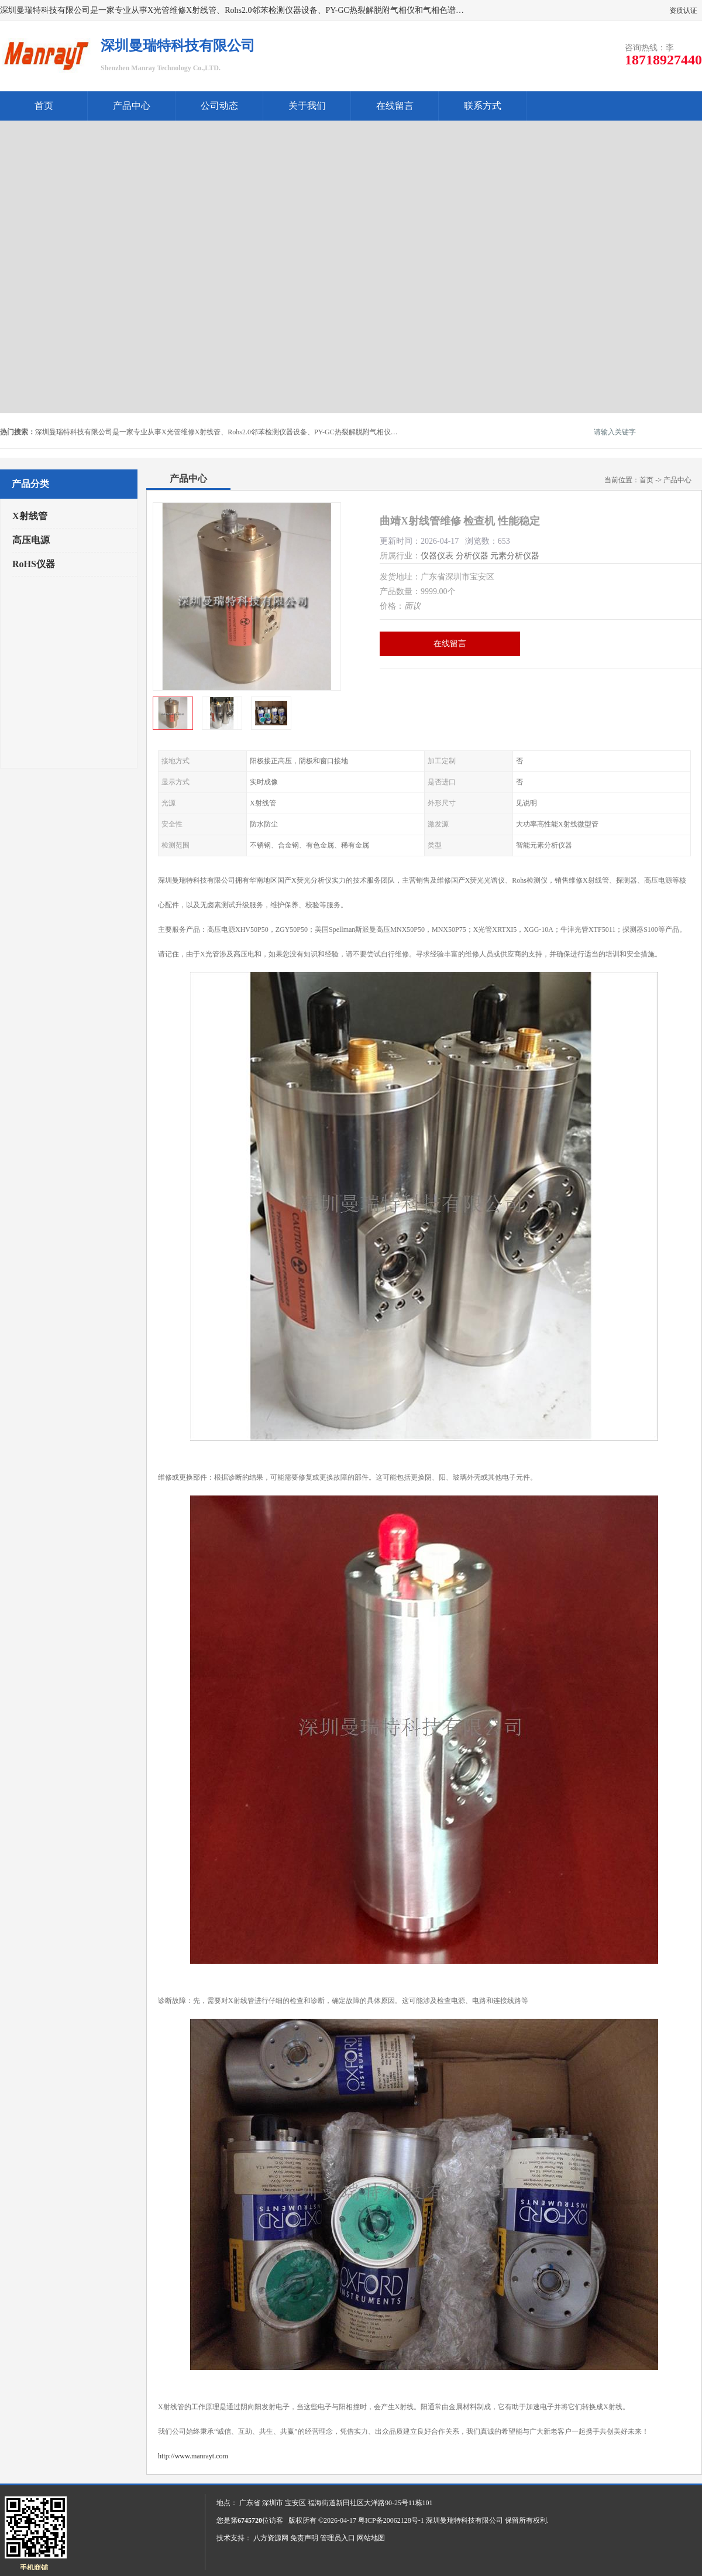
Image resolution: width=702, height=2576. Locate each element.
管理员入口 (337, 2538)
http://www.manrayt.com (193, 2456)
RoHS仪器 (33, 564)
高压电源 (31, 540)
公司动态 (219, 106)
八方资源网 (270, 2538)
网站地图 (371, 2538)
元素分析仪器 (514, 555)
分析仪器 (472, 555)
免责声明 (304, 2538)
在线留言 (395, 106)
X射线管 (29, 516)
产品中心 (131, 106)
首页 (44, 106)
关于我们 (307, 106)
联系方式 (482, 106)
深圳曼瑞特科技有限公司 (464, 2520)
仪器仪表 (437, 555)
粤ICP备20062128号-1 (391, 2520)
